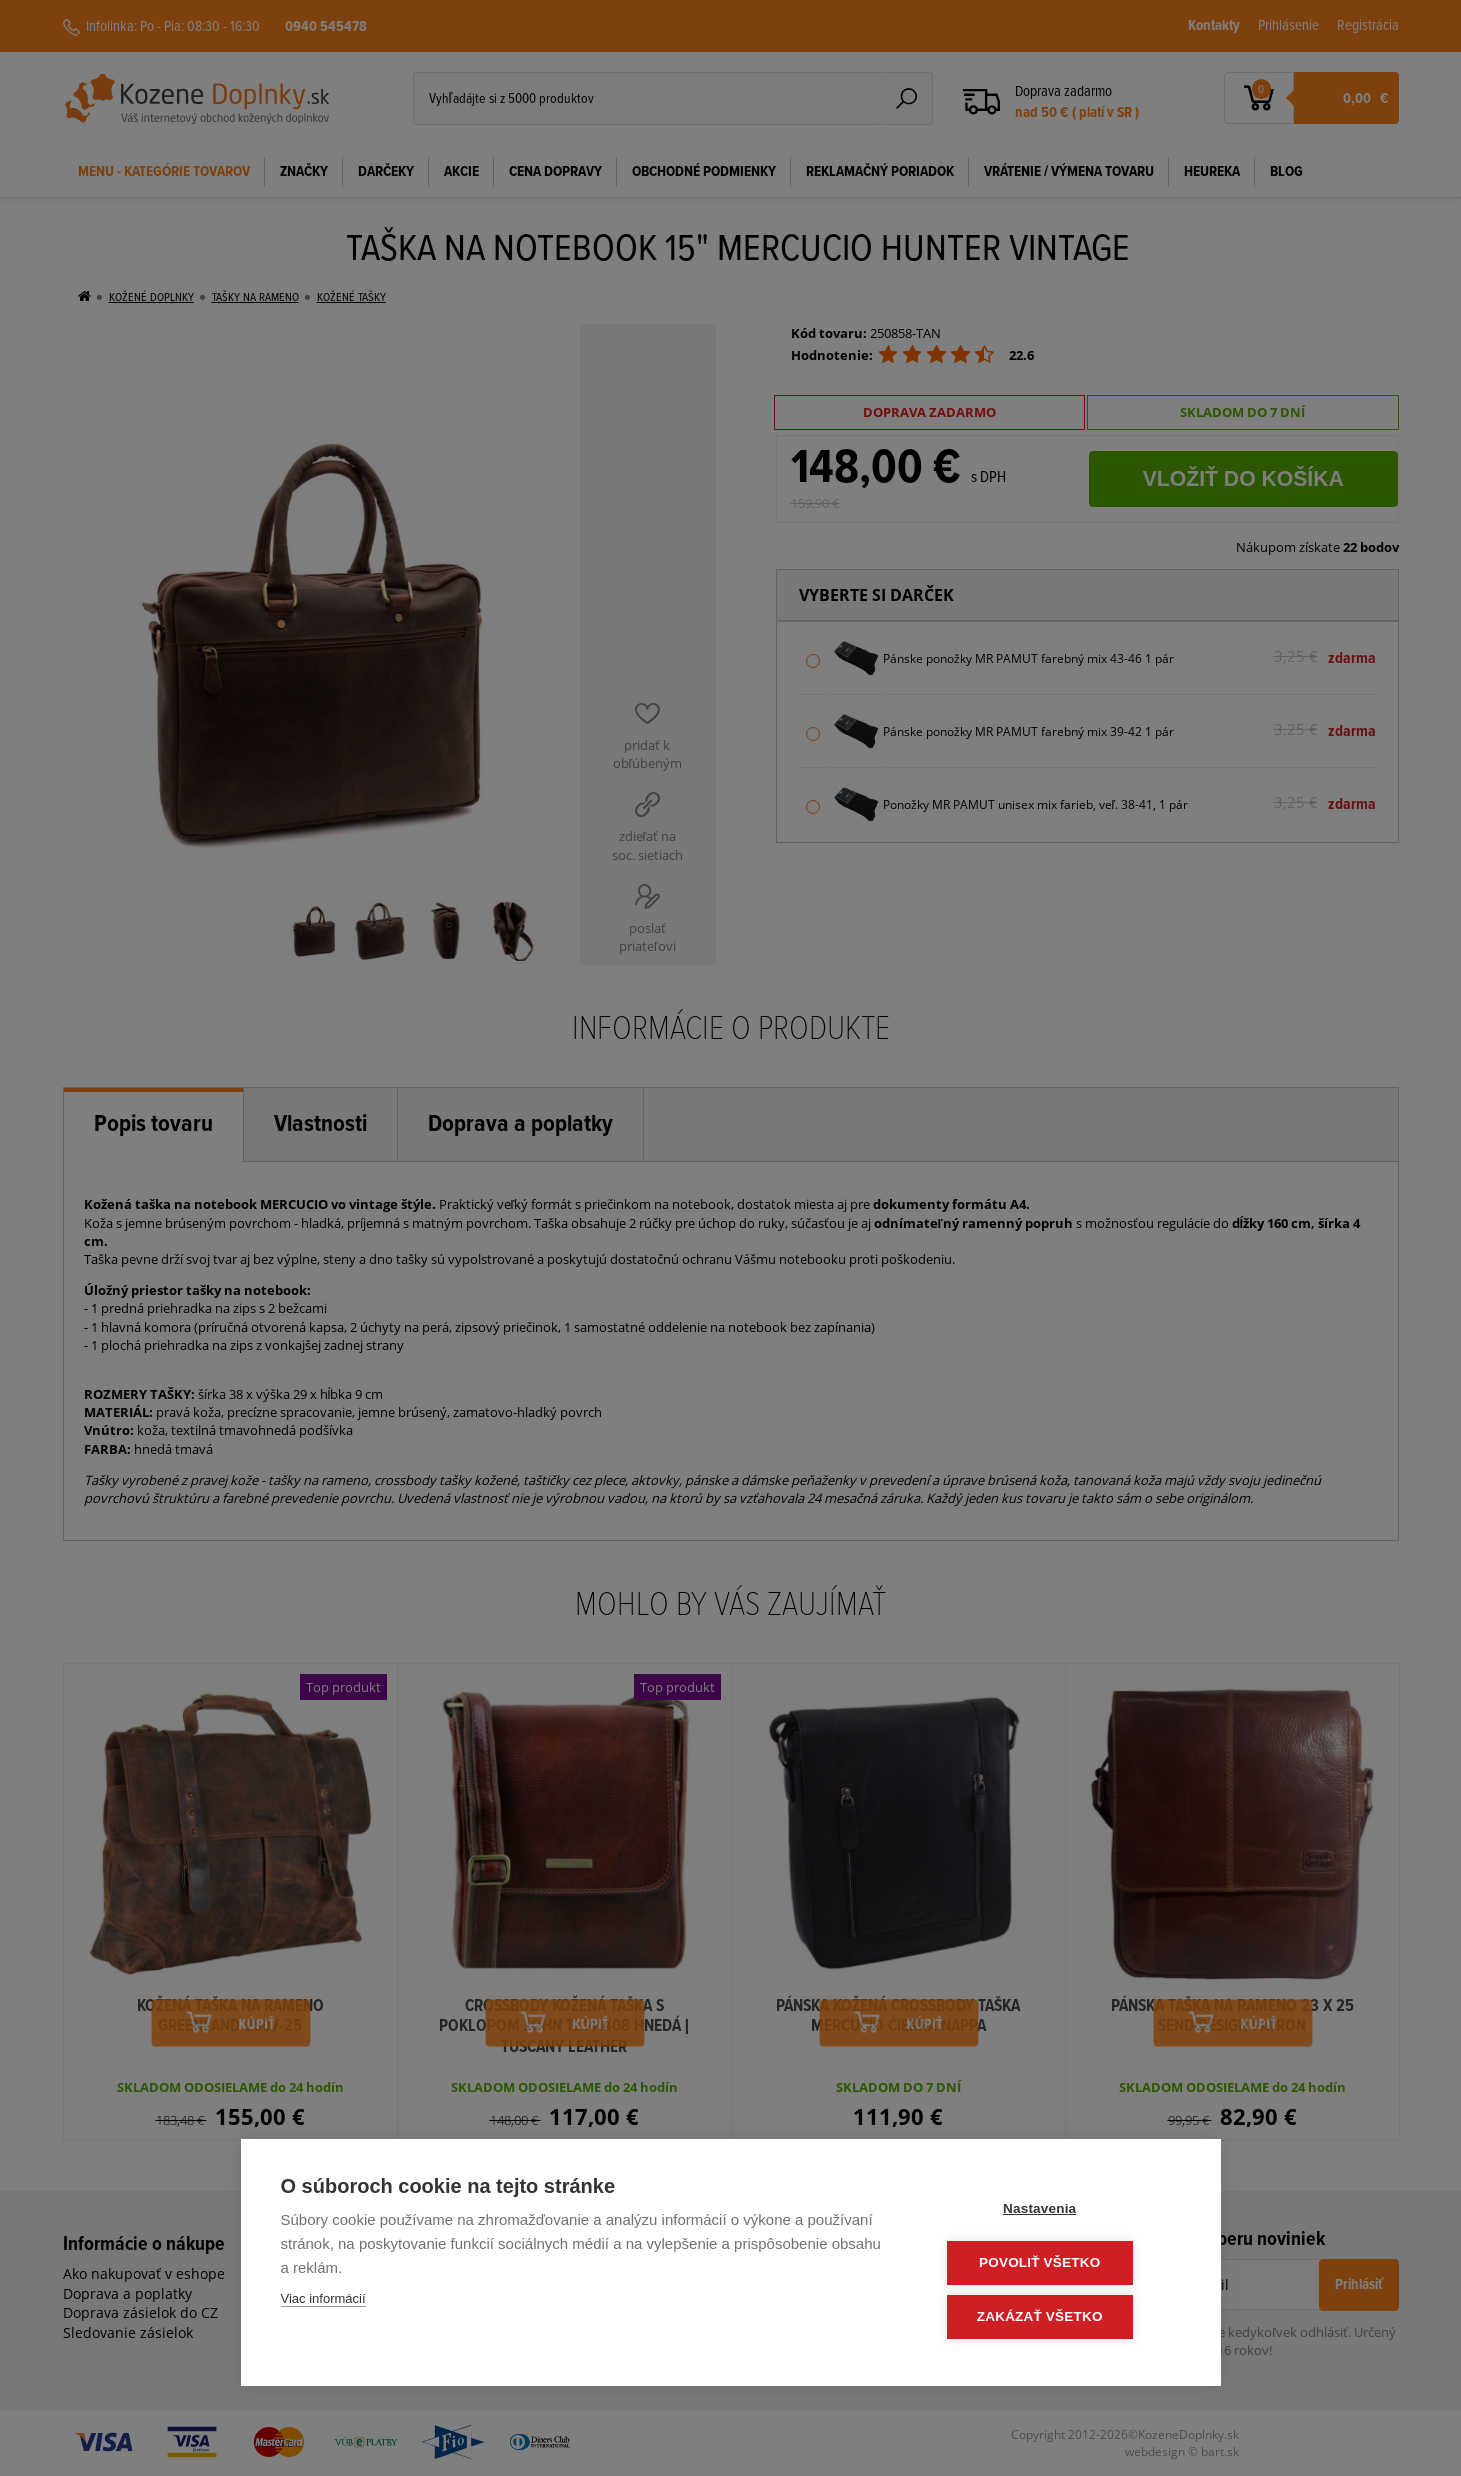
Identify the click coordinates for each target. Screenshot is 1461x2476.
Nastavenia (1059, 2211)
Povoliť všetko (1059, 2264)
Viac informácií (323, 2302)
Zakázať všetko (1060, 2317)
